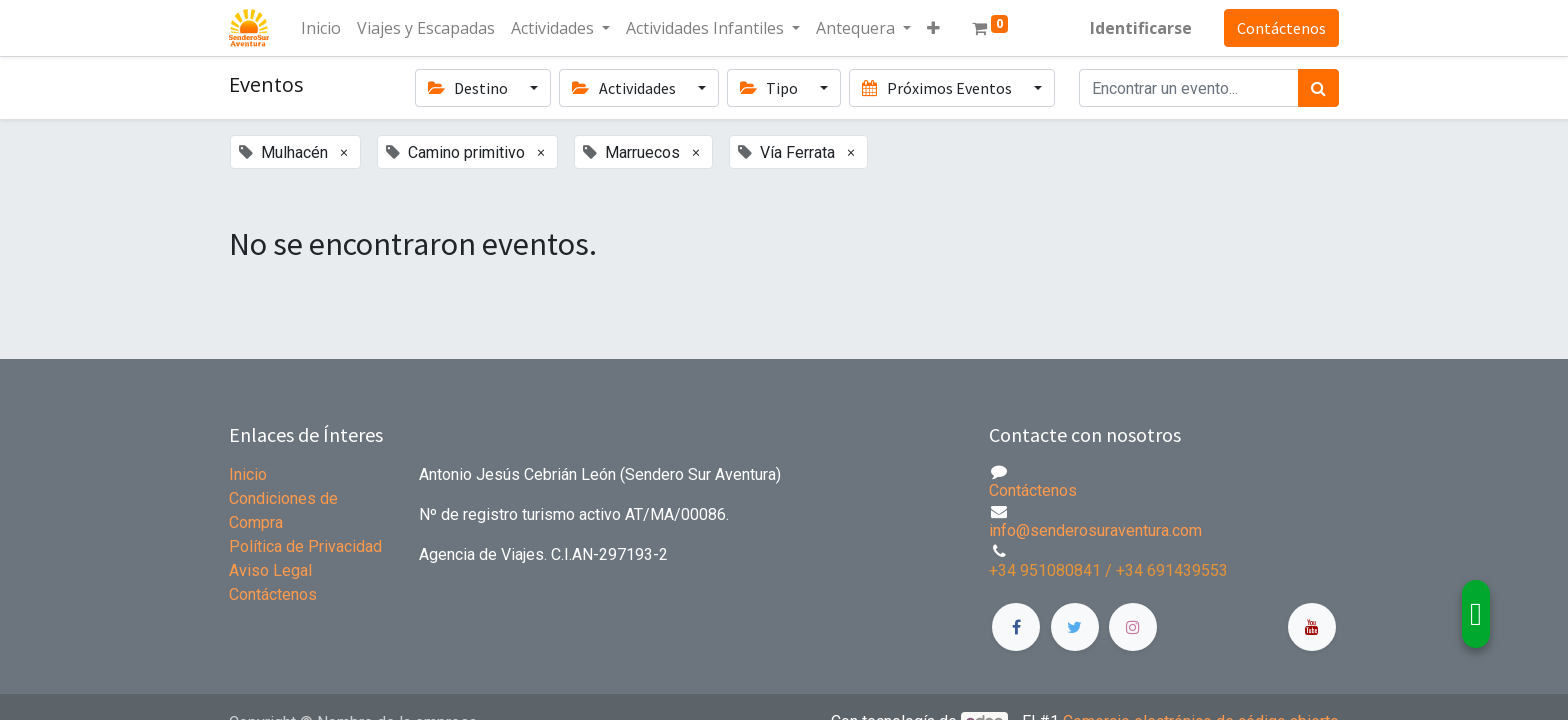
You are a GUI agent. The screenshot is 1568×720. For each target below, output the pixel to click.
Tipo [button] (770, 88)
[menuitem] (321, 28)
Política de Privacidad (305, 546)
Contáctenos (1281, 28)
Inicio (248, 474)
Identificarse (1141, 28)
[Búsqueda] (1318, 88)
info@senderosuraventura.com (1095, 530)
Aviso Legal (270, 570)
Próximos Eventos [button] (938, 88)
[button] (933, 28)
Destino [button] (469, 88)
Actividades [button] (625, 88)
